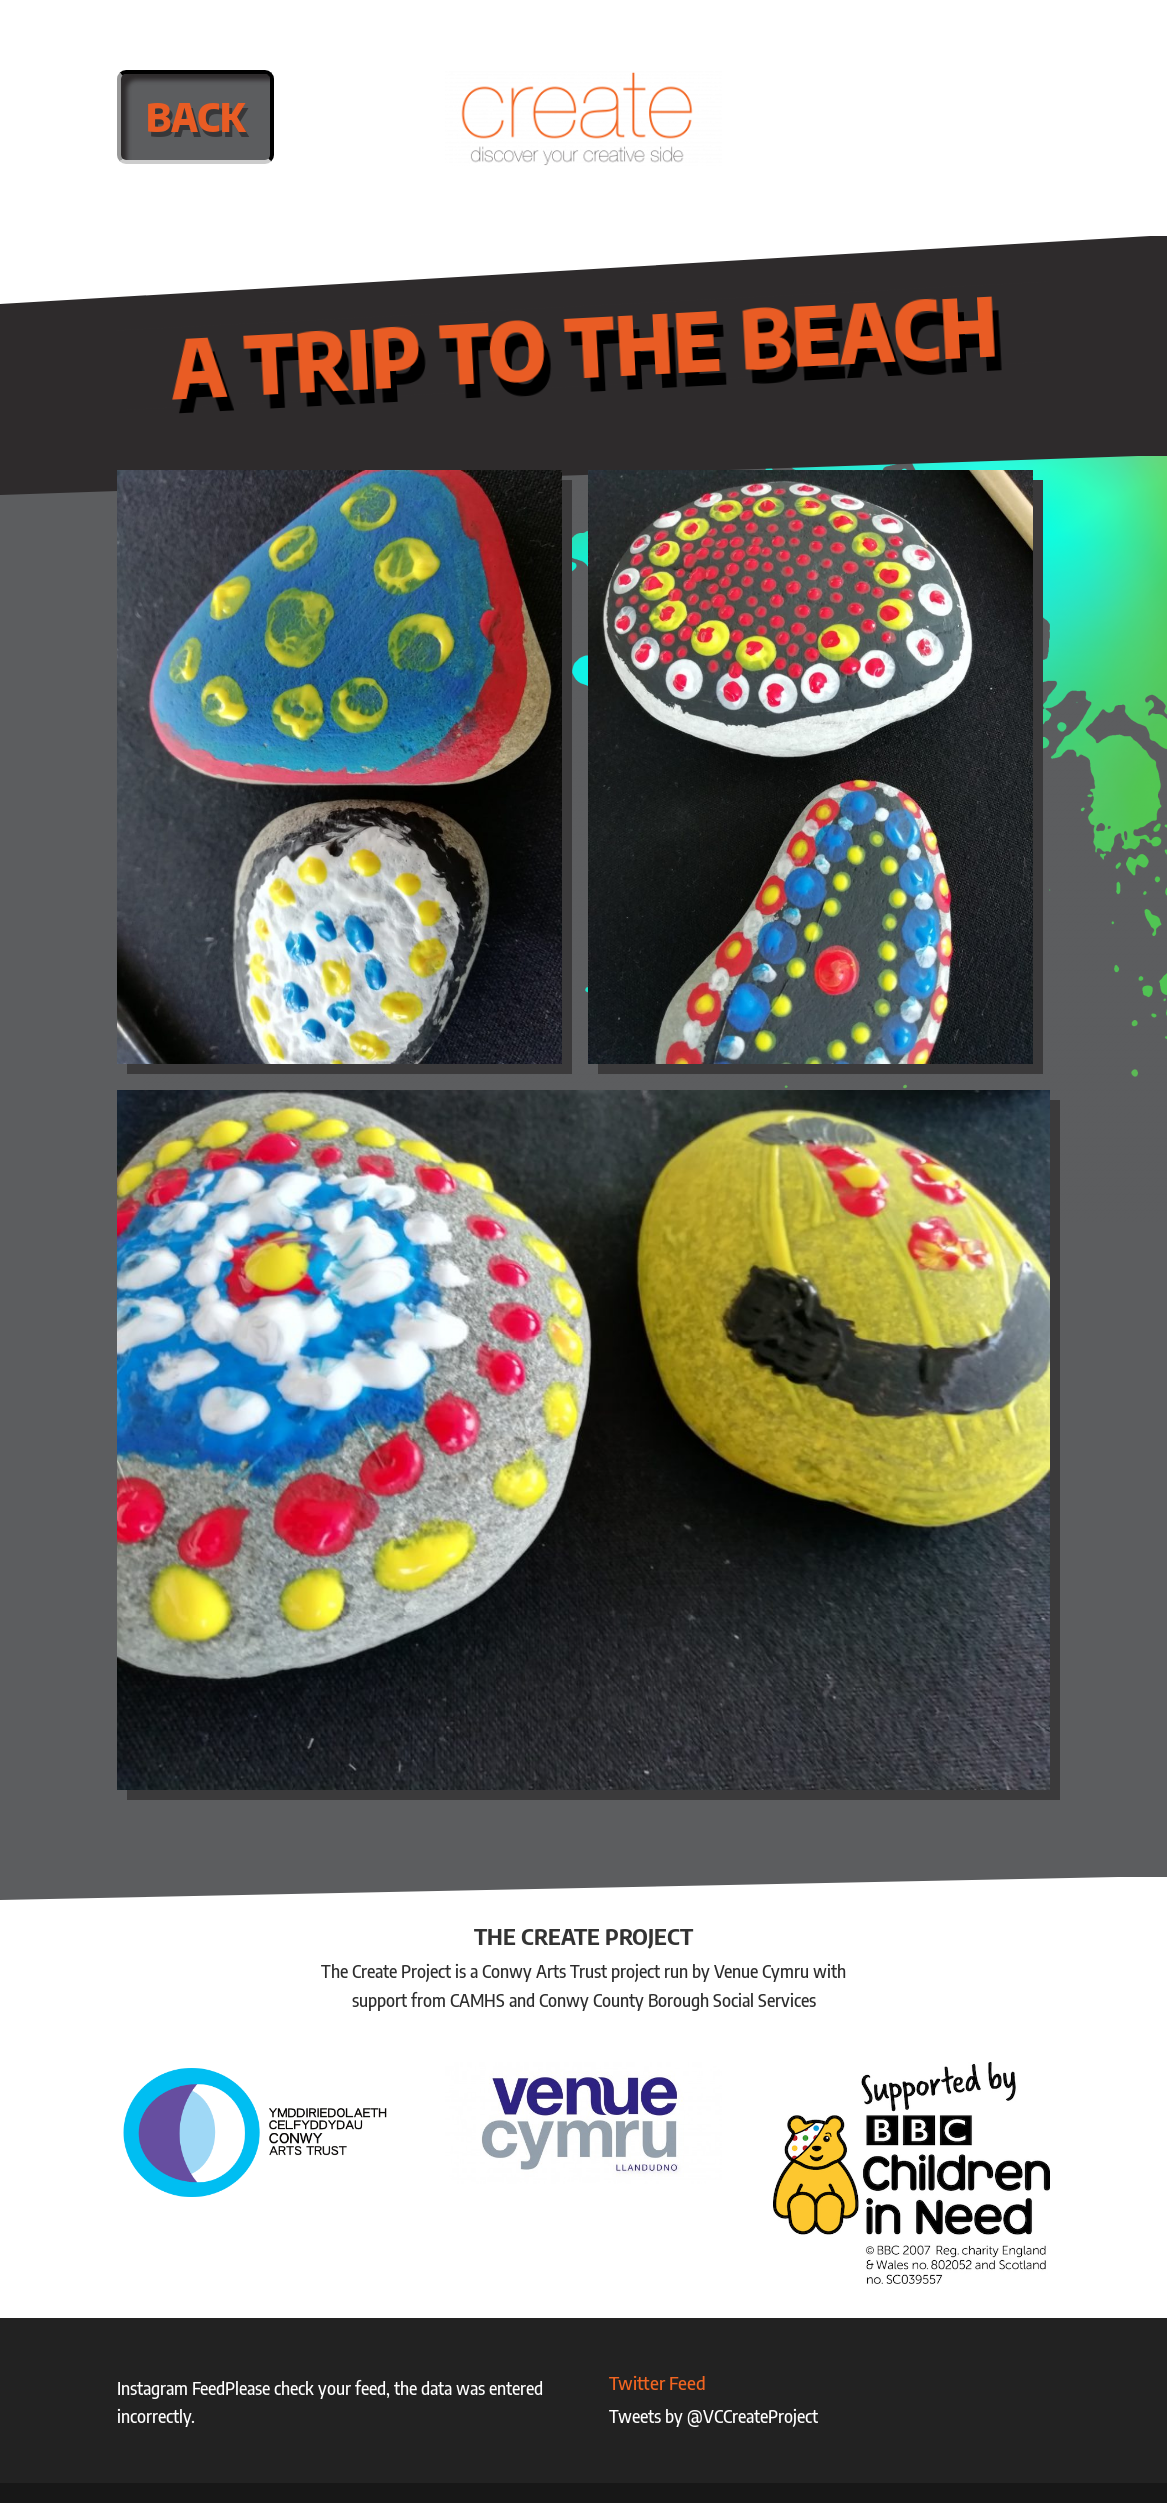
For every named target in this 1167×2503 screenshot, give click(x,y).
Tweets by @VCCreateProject (713, 2416)
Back (195, 116)
